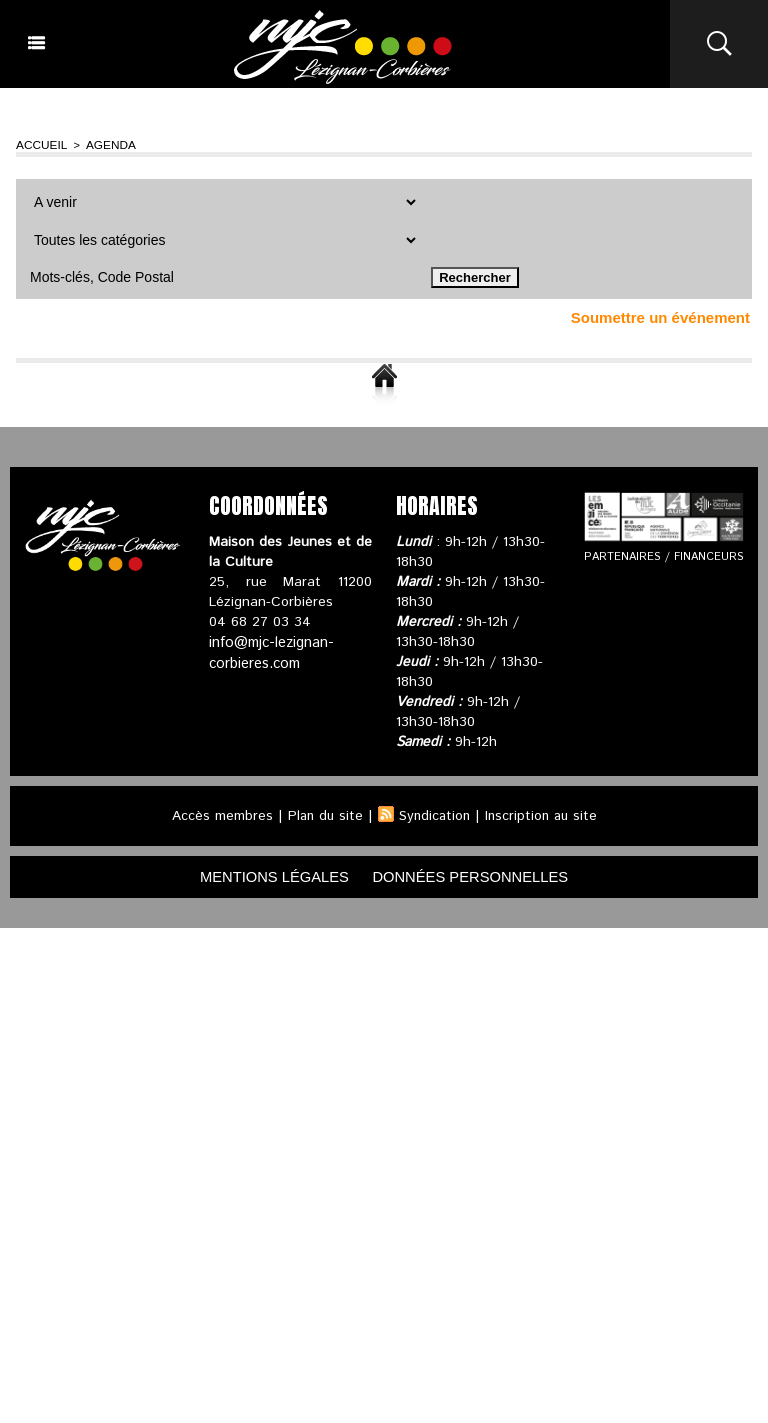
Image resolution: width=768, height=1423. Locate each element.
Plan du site (322, 814)
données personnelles (479, 875)
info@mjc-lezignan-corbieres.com (270, 650)
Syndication (434, 814)
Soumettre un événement (660, 315)
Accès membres (217, 814)
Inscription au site (544, 814)
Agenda (104, 144)
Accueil (39, 144)
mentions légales (264, 875)
